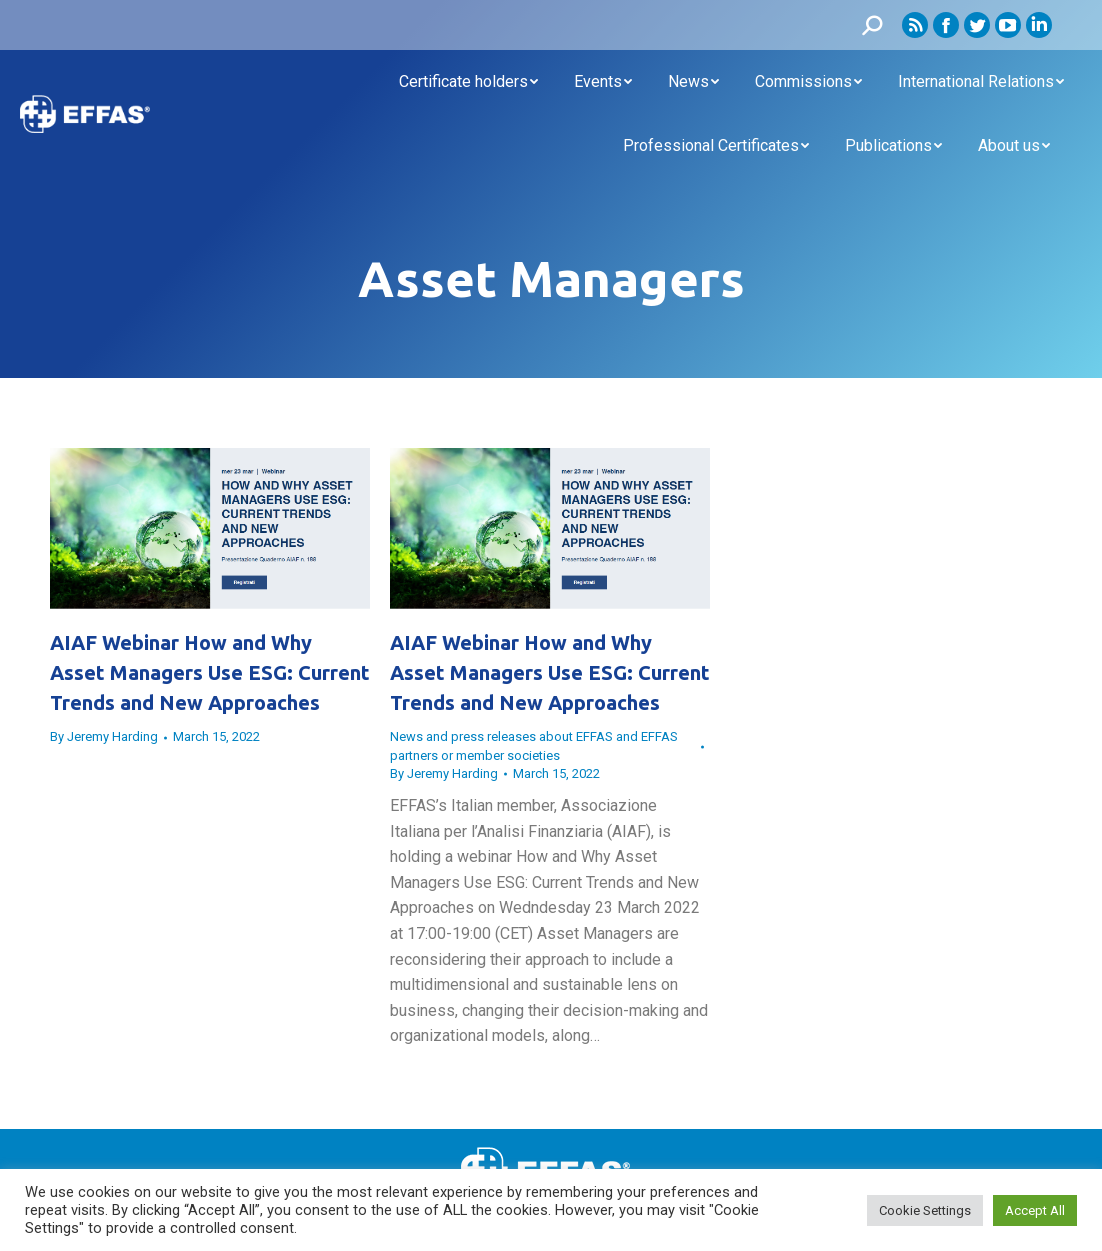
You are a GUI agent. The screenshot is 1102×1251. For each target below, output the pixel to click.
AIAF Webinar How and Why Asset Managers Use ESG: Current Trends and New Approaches (210, 672)
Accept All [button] (1035, 1210)
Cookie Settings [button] (925, 1210)
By (104, 736)
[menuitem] (468, 82)
